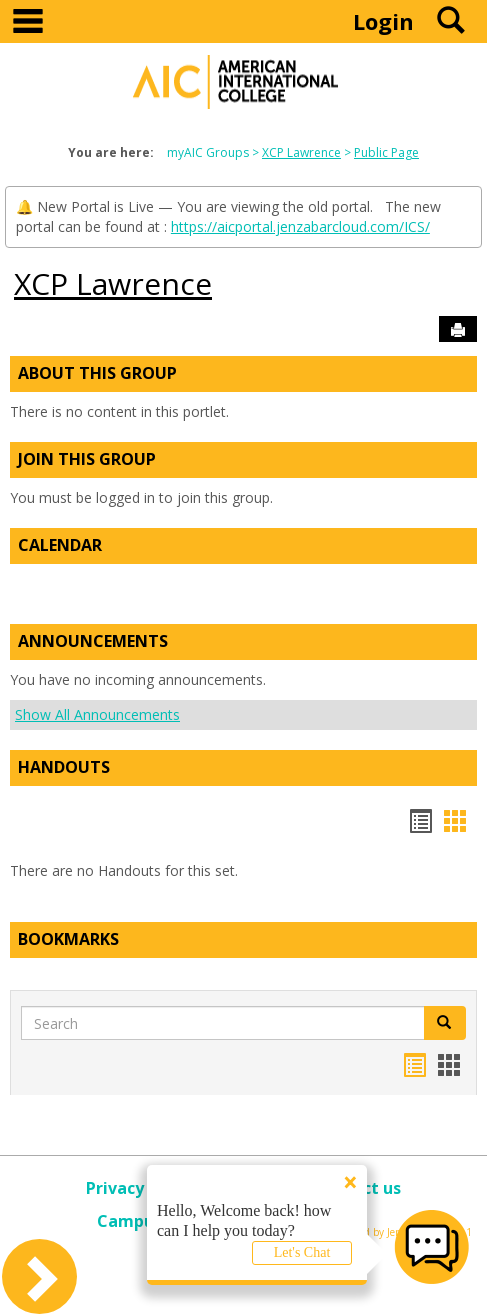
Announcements (93, 641)
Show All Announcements (97, 714)
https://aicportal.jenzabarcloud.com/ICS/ (300, 226)
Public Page (386, 152)
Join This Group (87, 459)
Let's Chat (302, 1252)
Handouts (64, 767)
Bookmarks (68, 939)
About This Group (97, 373)
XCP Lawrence (301, 152)
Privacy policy (140, 1188)
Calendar (60, 545)
